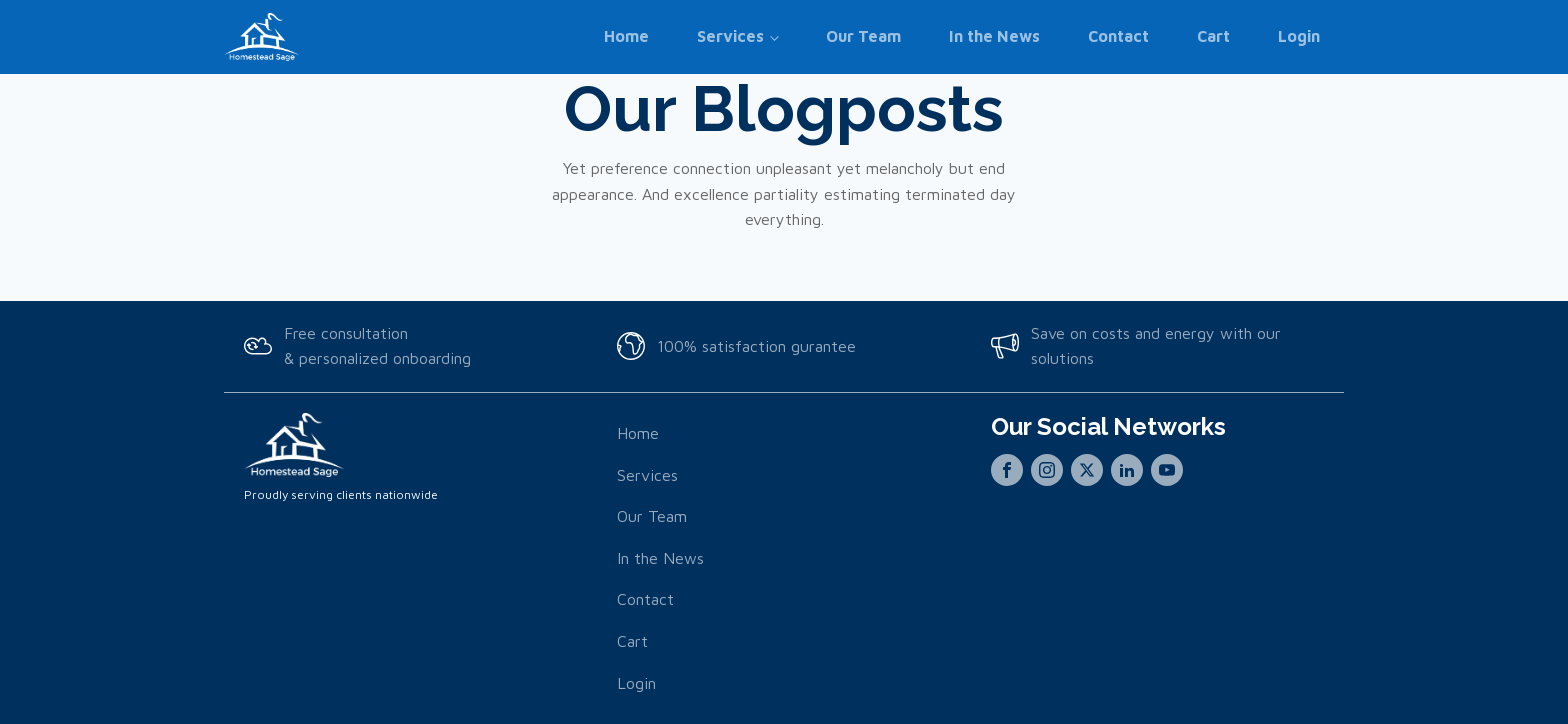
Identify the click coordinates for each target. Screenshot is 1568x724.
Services (730, 36)
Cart (1213, 36)
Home (626, 36)
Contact (1118, 36)
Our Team (863, 36)
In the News (994, 36)
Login (1299, 36)
